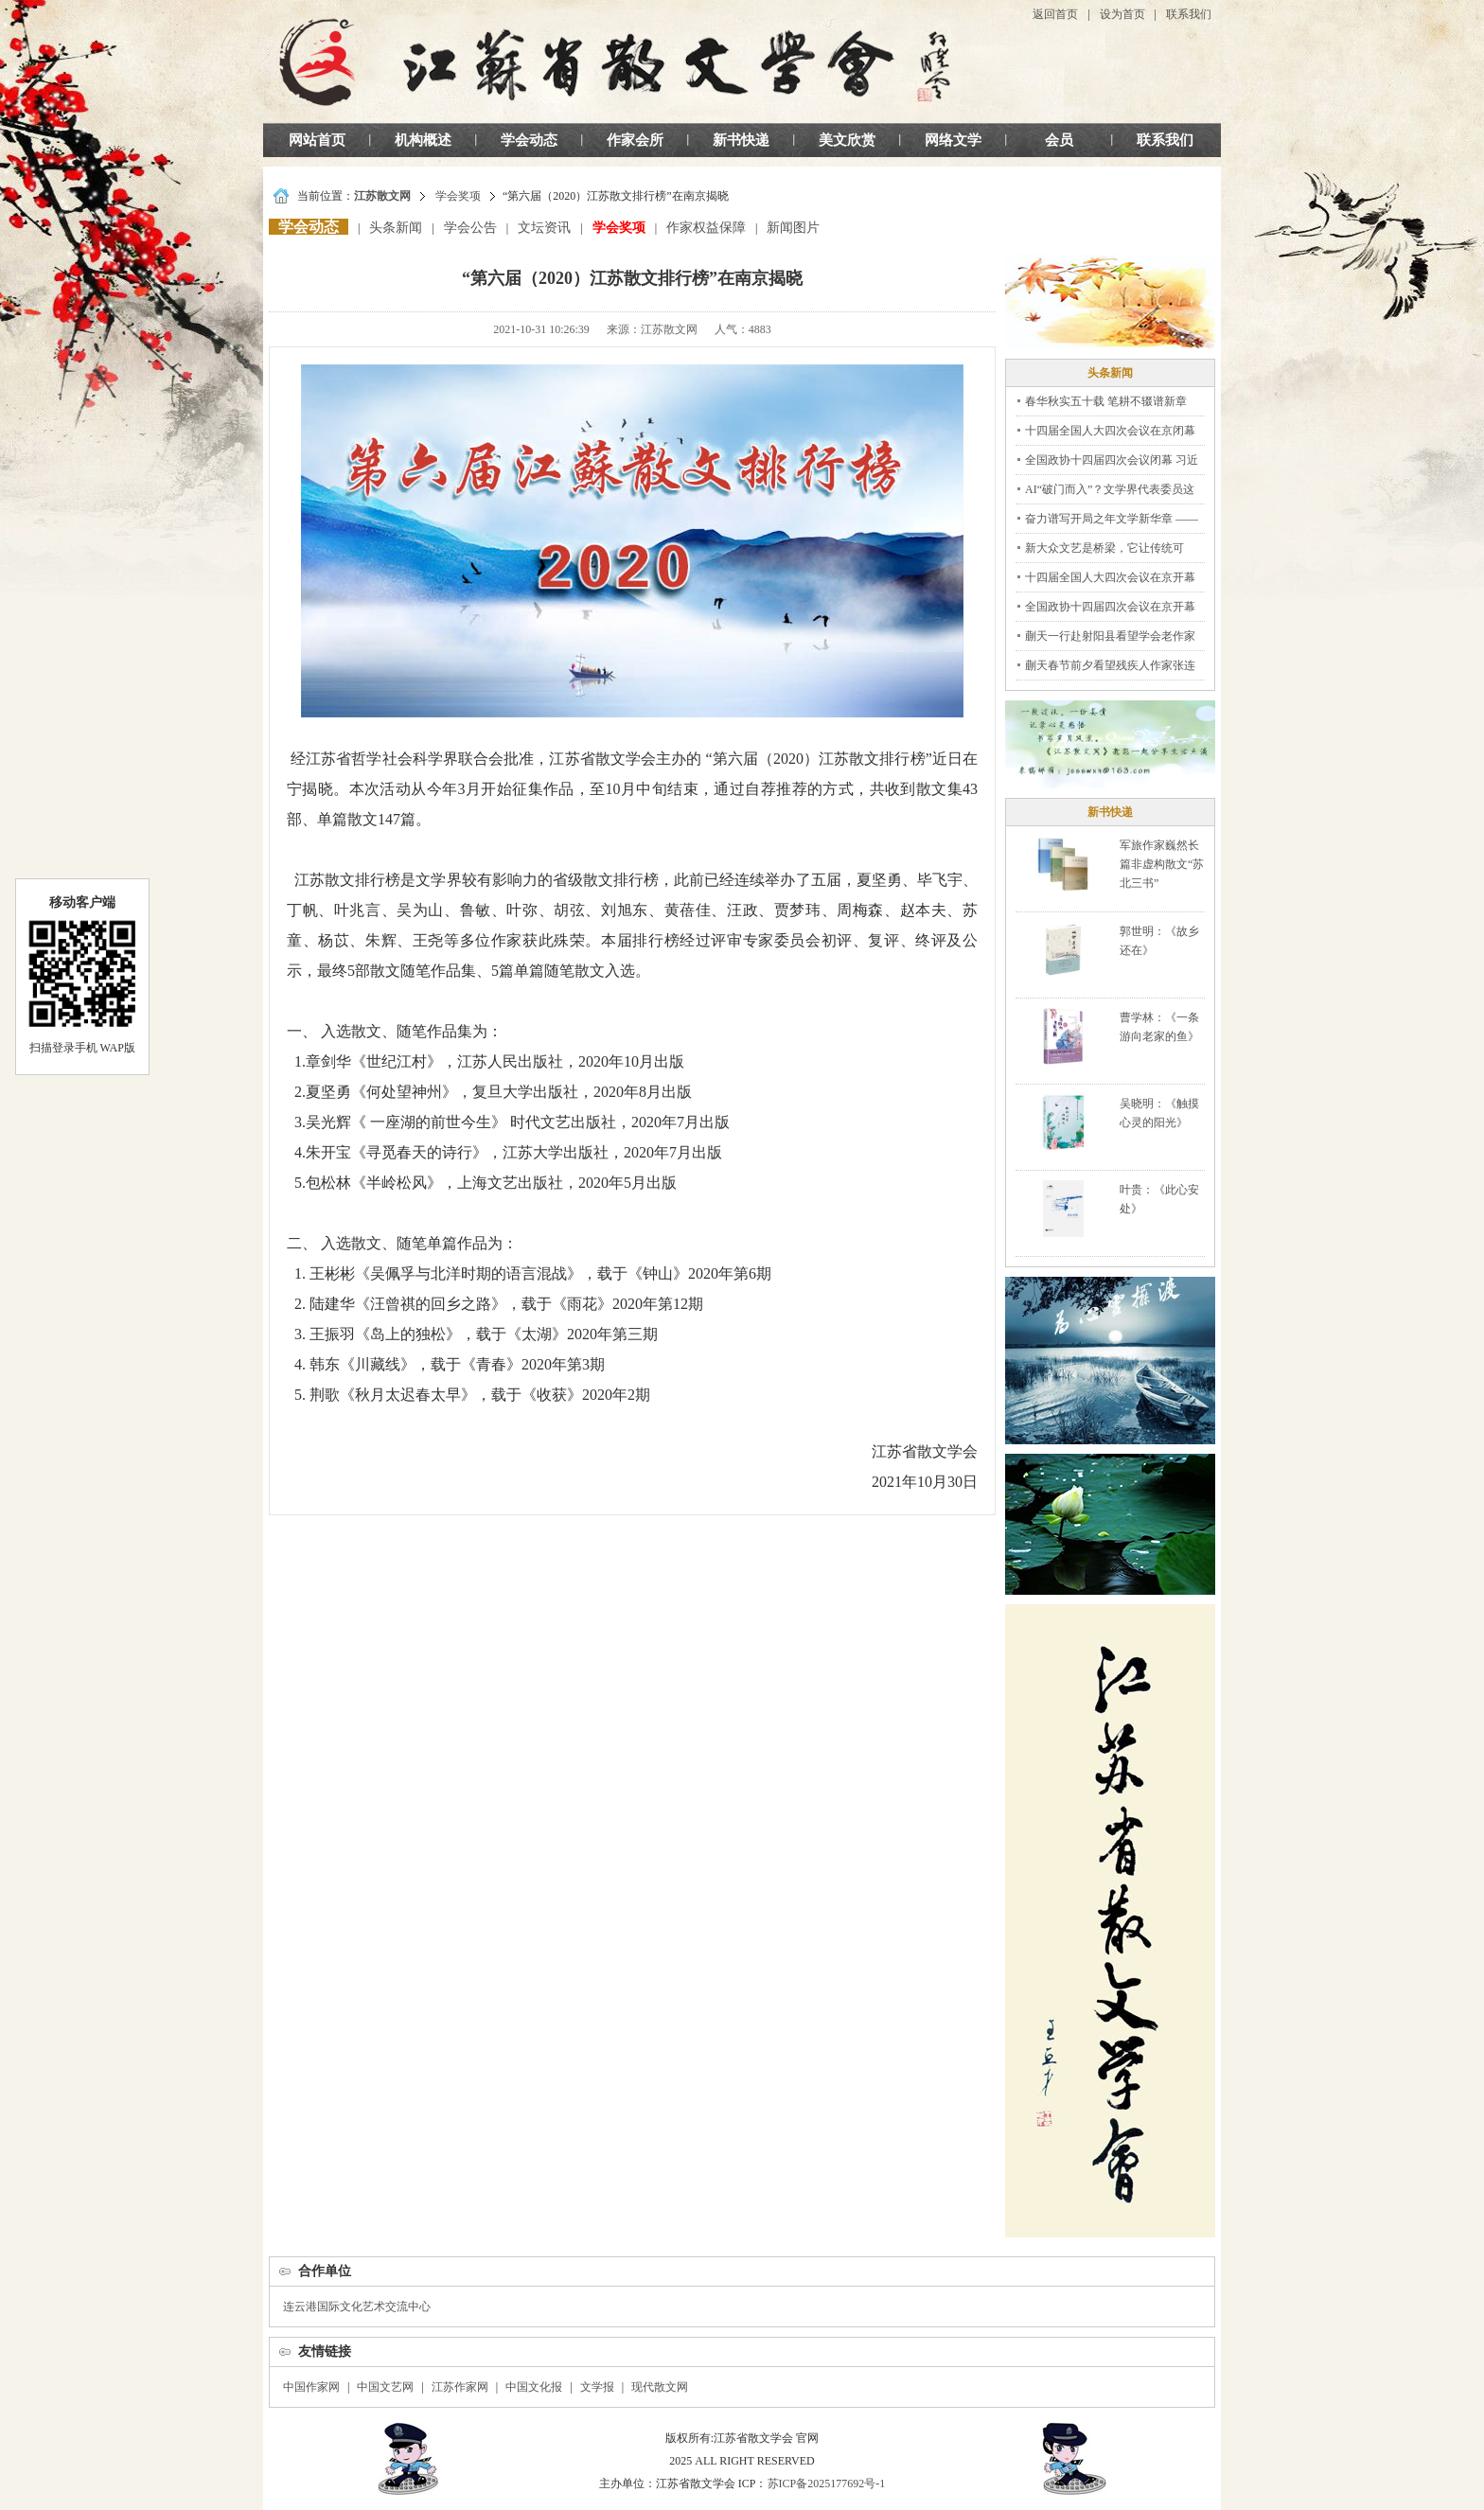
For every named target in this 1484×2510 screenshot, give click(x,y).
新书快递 (741, 140)
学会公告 (470, 228)
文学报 (597, 2387)
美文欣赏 (847, 140)
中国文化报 (533, 2387)
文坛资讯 (544, 228)
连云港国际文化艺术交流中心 (357, 2306)
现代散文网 (659, 2387)
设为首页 (1122, 14)
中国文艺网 (385, 2387)
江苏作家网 (460, 2387)
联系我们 (1188, 14)
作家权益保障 (706, 228)
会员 (1059, 140)
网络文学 (953, 140)
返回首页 (1055, 14)
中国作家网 (311, 2387)
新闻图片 (793, 228)
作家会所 (635, 140)
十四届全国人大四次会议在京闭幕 (1110, 430)
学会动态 (529, 140)
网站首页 (317, 140)
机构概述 (423, 140)
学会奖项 (458, 196)
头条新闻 (395, 228)
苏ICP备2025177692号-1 (827, 2483)
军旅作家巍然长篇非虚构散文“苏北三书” (1162, 864)
